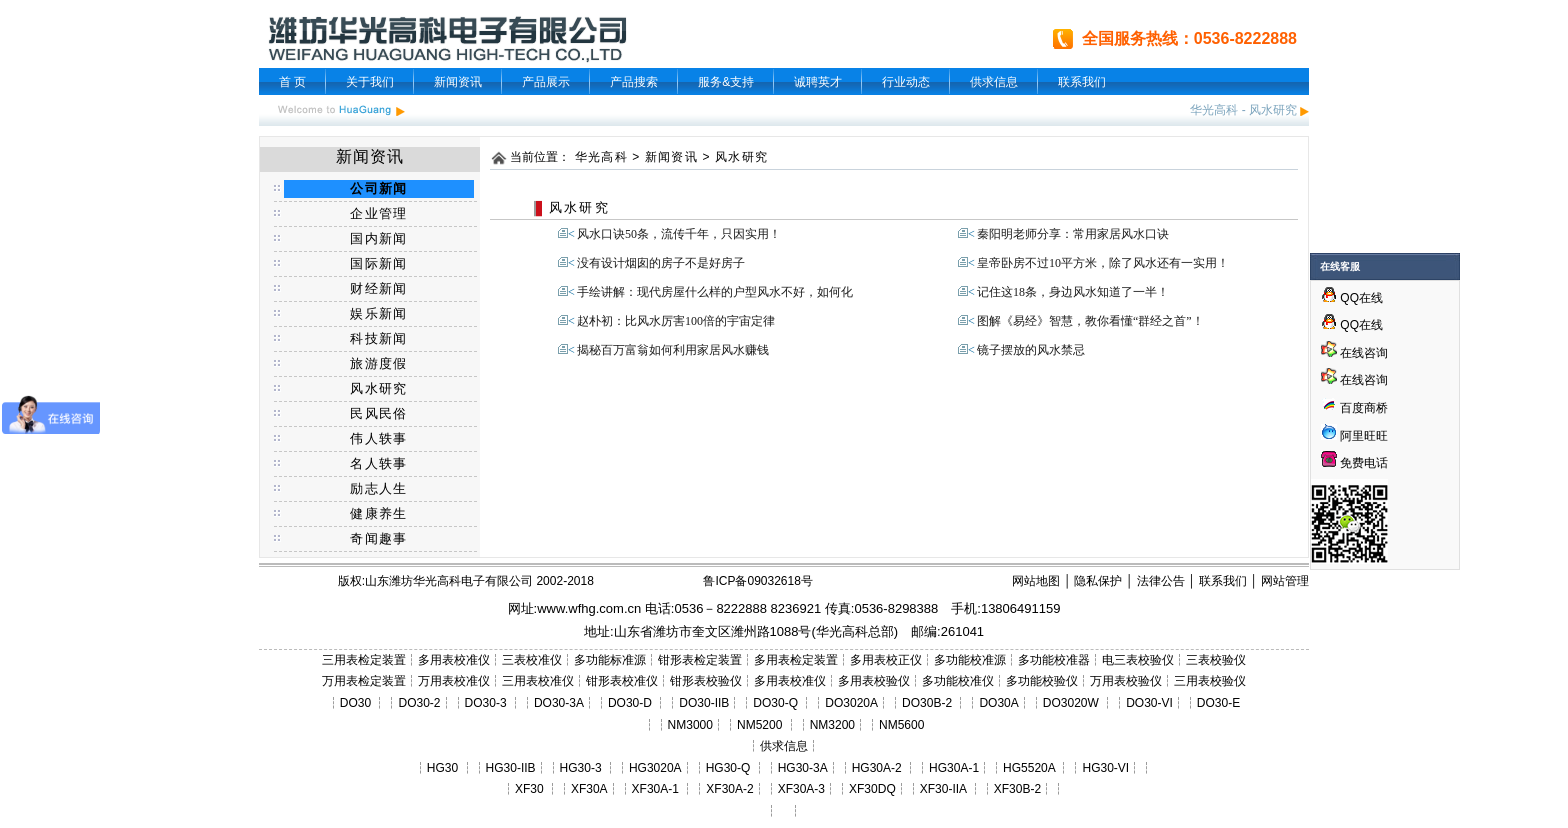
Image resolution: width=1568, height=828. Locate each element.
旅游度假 (378, 363)
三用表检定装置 (364, 660)
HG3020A (655, 768)
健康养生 (378, 513)
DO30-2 (420, 703)
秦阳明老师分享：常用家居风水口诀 (1073, 234)
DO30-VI (1149, 703)
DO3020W (1071, 703)
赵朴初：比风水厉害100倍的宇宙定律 (676, 321)
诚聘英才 (818, 82)
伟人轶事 (378, 438)
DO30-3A (559, 703)
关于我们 (370, 82)
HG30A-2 (877, 768)
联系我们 (1082, 82)
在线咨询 (1354, 353)
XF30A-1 (655, 789)
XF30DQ (872, 789)
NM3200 (832, 725)
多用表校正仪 (886, 660)
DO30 (355, 703)
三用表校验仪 (1210, 681)
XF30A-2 (729, 789)
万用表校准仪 (454, 681)
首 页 (292, 82)
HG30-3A (803, 768)
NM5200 (759, 725)
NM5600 (901, 725)
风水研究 (1273, 110)
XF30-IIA (943, 789)
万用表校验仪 (1126, 681)
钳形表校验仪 (706, 681)
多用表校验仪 (874, 681)
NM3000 (690, 725)
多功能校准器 (1054, 660)
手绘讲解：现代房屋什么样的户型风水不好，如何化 (715, 292)
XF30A (589, 789)
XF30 (529, 789)
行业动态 (906, 82)
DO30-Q (775, 703)
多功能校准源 (970, 660)
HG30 (442, 768)
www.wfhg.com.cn (589, 608)
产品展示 (546, 82)
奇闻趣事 (378, 538)
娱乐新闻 (378, 313)
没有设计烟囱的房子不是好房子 (661, 263)
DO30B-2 (927, 703)
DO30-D (630, 703)
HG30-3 (581, 768)
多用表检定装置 (796, 660)
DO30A (998, 703)
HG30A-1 (954, 768)
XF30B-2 (1017, 789)
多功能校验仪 (1042, 681)
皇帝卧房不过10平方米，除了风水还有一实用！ (1103, 263)
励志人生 (378, 488)
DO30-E (1218, 703)
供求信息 (994, 82)
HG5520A (1029, 768)
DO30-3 (486, 703)
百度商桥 (1354, 408)
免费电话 (1354, 463)
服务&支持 (726, 82)
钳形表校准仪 (622, 681)
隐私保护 (1098, 581)
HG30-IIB (511, 768)
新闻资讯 (458, 82)
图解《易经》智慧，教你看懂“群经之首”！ (1090, 321)
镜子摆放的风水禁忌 (1031, 350)
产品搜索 (634, 82)
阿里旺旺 (1362, 436)
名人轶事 (378, 463)
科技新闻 (378, 338)
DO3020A (851, 703)
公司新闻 (378, 188)
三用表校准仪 (538, 681)
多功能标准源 (610, 660)
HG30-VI (1105, 768)
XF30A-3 (801, 789)
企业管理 (378, 213)
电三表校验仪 (1138, 660)
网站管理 (1285, 581)
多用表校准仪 (454, 660)
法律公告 (1161, 581)
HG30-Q (728, 768)
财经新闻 (378, 288)
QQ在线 (1352, 298)
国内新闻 (378, 238)
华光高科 (1214, 110)
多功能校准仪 (958, 681)
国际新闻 (378, 263)
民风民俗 (378, 413)
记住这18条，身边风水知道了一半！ (1073, 292)
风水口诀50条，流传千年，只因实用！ (679, 234)
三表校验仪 (1216, 660)
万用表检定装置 (364, 681)
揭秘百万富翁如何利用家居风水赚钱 (673, 350)
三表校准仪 (532, 660)
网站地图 (1036, 581)
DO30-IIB (704, 703)
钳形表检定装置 (700, 660)
